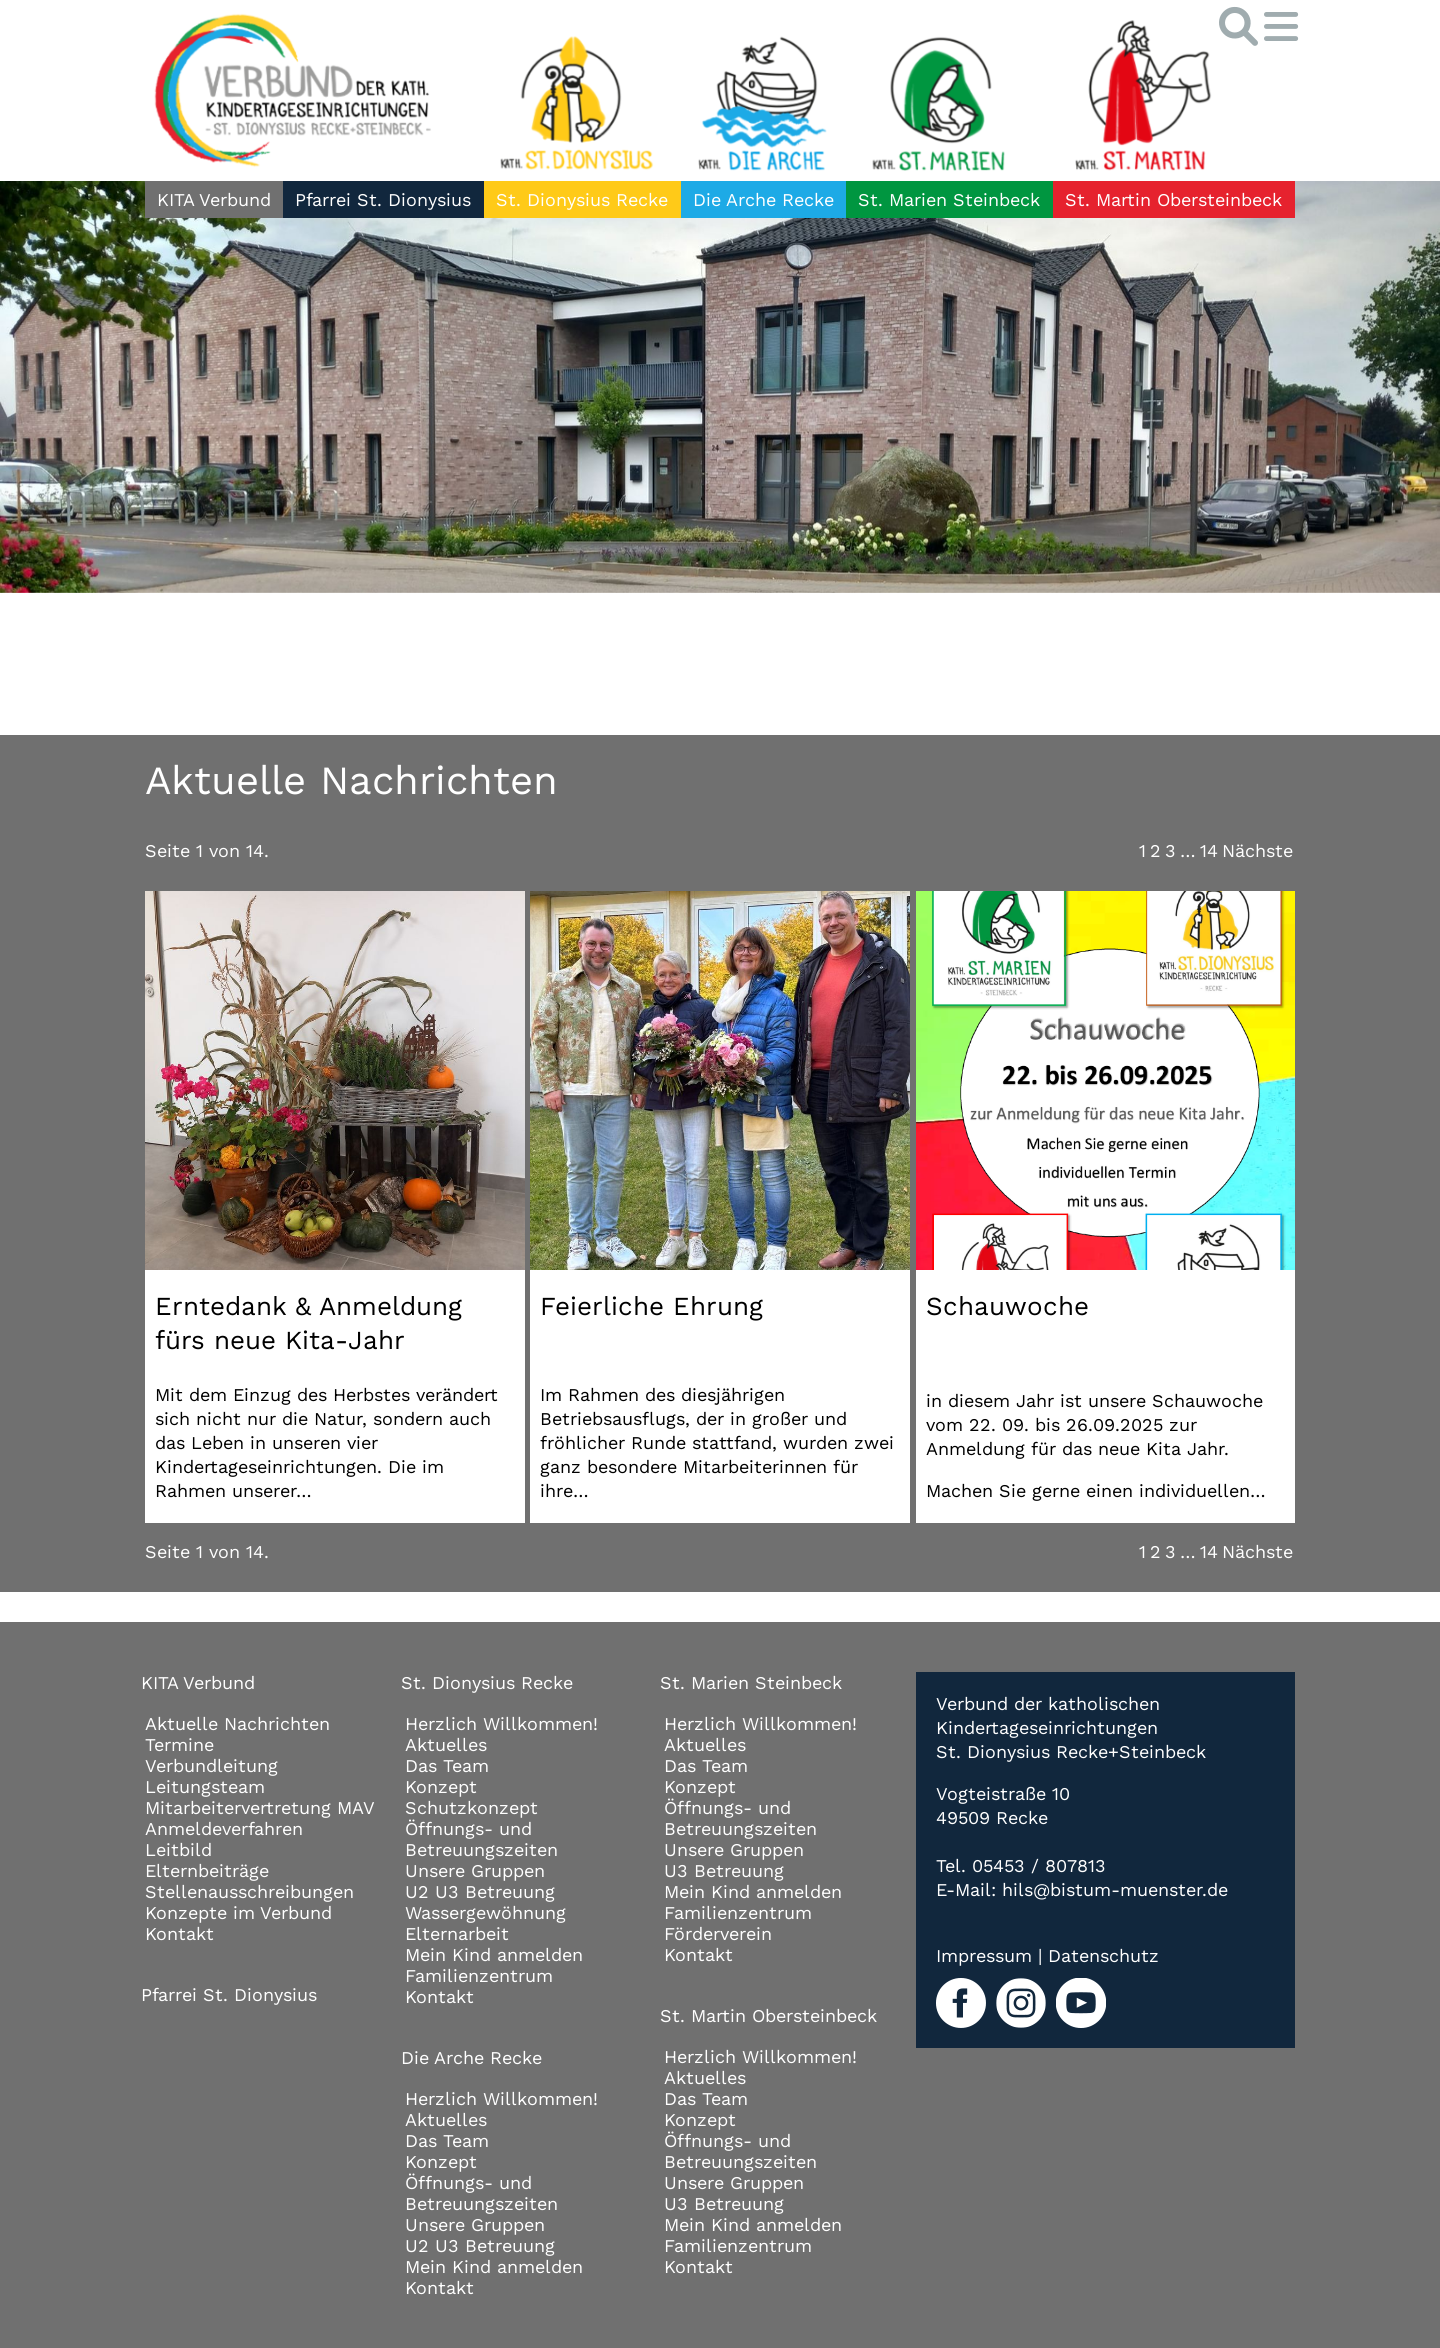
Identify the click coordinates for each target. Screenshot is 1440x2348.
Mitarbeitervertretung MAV (260, 1807)
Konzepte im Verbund (238, 1912)
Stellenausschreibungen (249, 1891)
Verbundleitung (211, 1765)
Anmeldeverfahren (224, 1828)
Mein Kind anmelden (494, 1954)
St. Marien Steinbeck (949, 199)
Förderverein (718, 1933)
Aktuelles (446, 1744)
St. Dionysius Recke (582, 199)
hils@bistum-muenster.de (1115, 1889)
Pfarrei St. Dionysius (383, 199)
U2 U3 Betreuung (480, 1891)
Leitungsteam (205, 1786)
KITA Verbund (214, 199)
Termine (179, 1744)
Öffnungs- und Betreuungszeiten (481, 1839)
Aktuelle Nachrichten (237, 1723)
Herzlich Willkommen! (501, 1723)
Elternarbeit (457, 1933)
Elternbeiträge (207, 1870)
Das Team (447, 1765)
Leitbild (178, 1849)
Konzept (441, 1786)
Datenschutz (1103, 1955)
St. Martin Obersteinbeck (1173, 199)
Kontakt (179, 1933)
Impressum (984, 1955)
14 (1209, 850)
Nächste (1257, 850)
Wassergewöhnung (485, 1912)
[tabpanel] (720, 387)
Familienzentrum (479, 1975)
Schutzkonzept (471, 1807)
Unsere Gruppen (475, 1870)
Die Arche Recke (763, 199)
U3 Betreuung (724, 1870)
